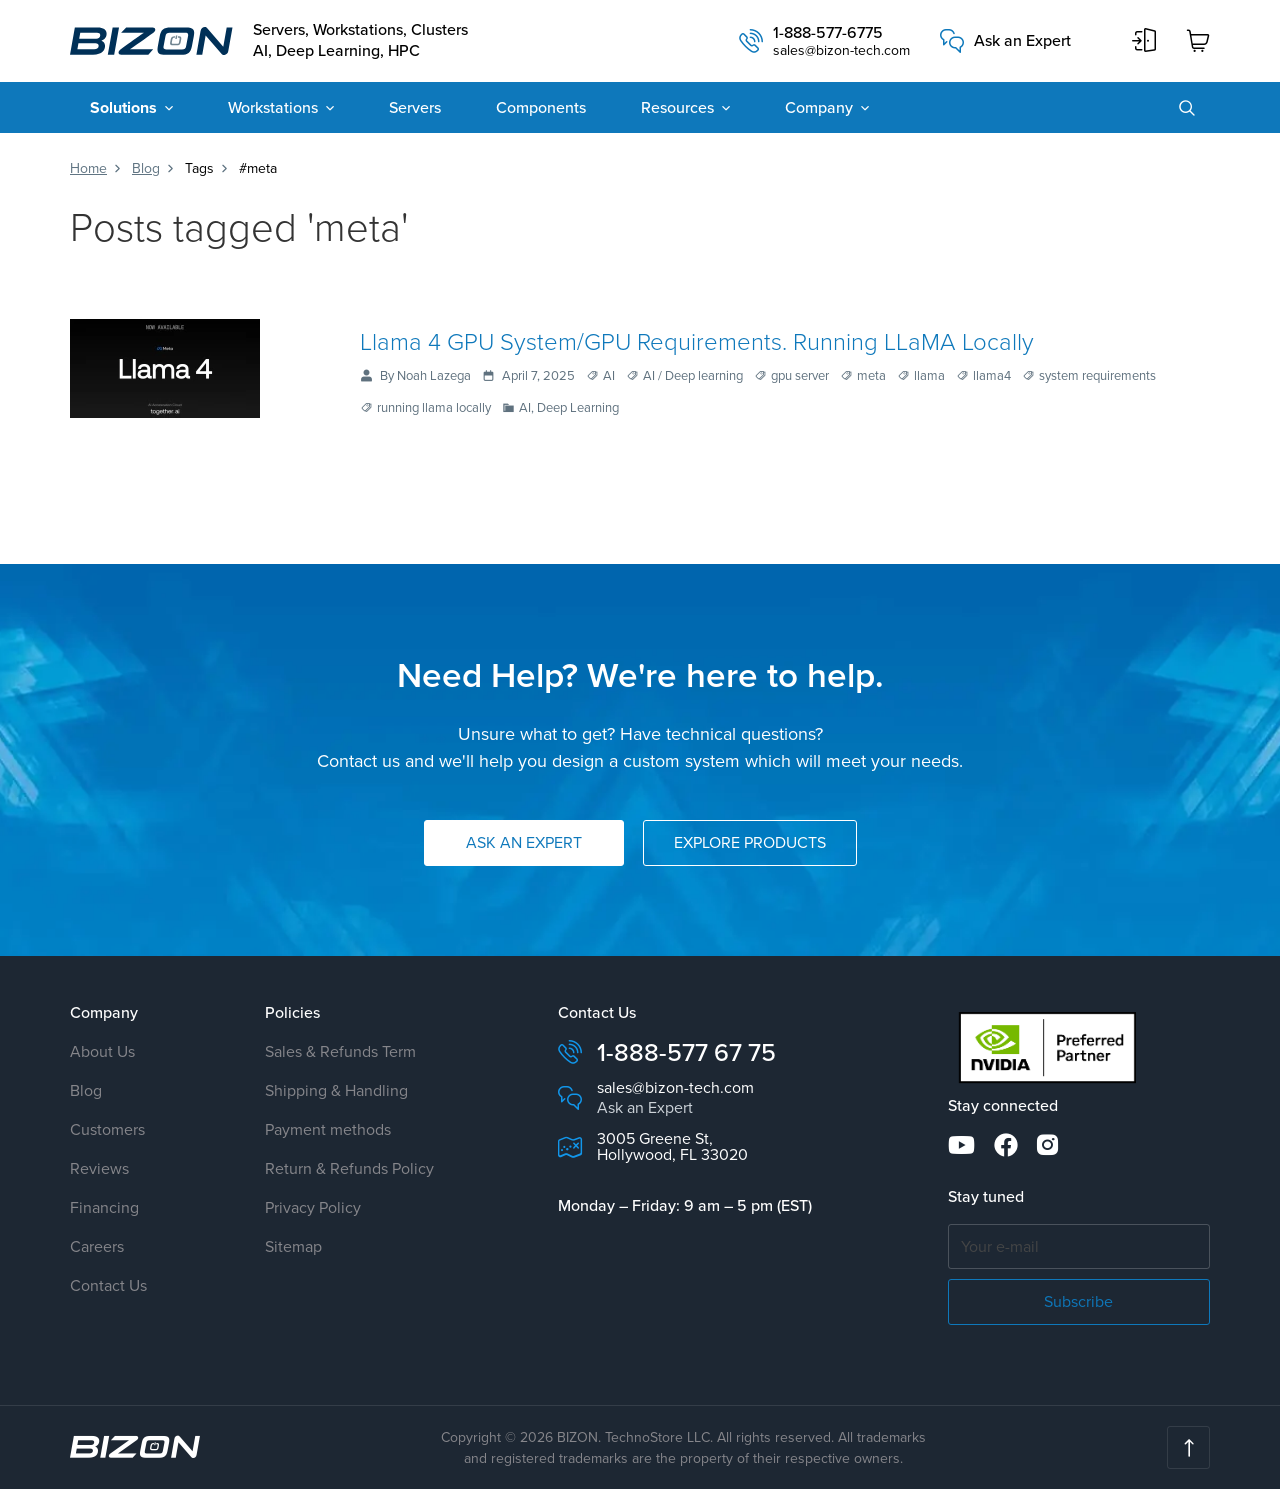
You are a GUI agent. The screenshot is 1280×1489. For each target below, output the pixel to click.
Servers (415, 107)
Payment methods (328, 1129)
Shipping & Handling (336, 1090)
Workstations (273, 107)
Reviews (99, 1168)
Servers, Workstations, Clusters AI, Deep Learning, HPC (360, 41)
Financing (104, 1207)
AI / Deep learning (693, 377)
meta (871, 377)
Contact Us (108, 1285)
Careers (97, 1246)
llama (929, 377)
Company (819, 107)
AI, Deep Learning (569, 409)
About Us (102, 1051)
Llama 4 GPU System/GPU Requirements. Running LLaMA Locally (697, 340)
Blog (146, 168)
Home (88, 168)
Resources (677, 107)
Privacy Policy (313, 1207)
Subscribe (1078, 1301)
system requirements (1097, 377)
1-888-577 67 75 (686, 1052)
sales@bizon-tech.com (841, 51)
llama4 (992, 377)
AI (609, 377)
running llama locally (434, 409)
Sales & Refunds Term (340, 1051)
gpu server (800, 377)
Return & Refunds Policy (349, 1168)
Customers (107, 1129)
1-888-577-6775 (828, 33)
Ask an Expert (1022, 41)
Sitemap (293, 1246)
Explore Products (750, 842)
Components (541, 107)
